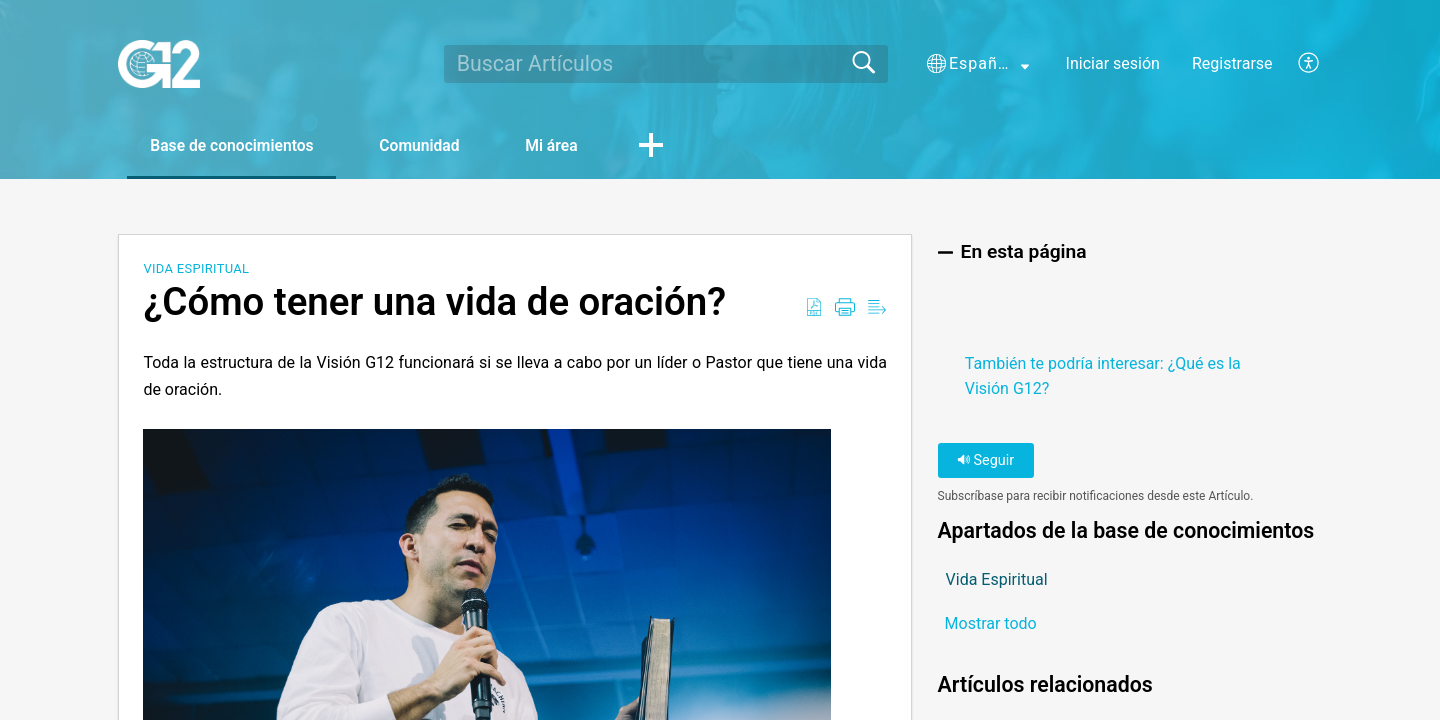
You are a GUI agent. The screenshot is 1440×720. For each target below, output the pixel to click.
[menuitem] (1297, 64)
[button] (978, 64)
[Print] (845, 308)
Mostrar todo (991, 624)
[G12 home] (158, 64)
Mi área (570, 145)
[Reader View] (877, 308)
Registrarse (1232, 63)
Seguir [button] (985, 461)
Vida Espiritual (196, 269)
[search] (666, 64)
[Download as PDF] (814, 308)
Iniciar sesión (1113, 63)
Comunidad (432, 145)
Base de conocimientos (236, 145)
